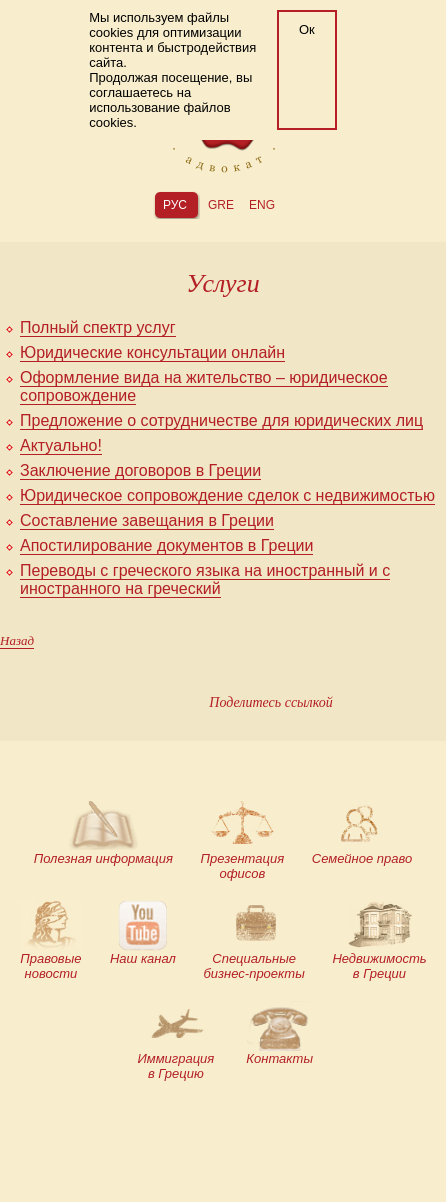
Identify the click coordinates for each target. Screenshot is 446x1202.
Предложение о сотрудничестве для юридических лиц (221, 420)
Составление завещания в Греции (147, 520)
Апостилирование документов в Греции (166, 545)
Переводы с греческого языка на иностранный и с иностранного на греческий (205, 579)
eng (262, 205)
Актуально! (61, 445)
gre (221, 205)
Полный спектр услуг (98, 327)
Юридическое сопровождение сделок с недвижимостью (227, 495)
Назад (17, 640)
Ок (307, 29)
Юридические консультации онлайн (152, 352)
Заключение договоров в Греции (140, 470)
